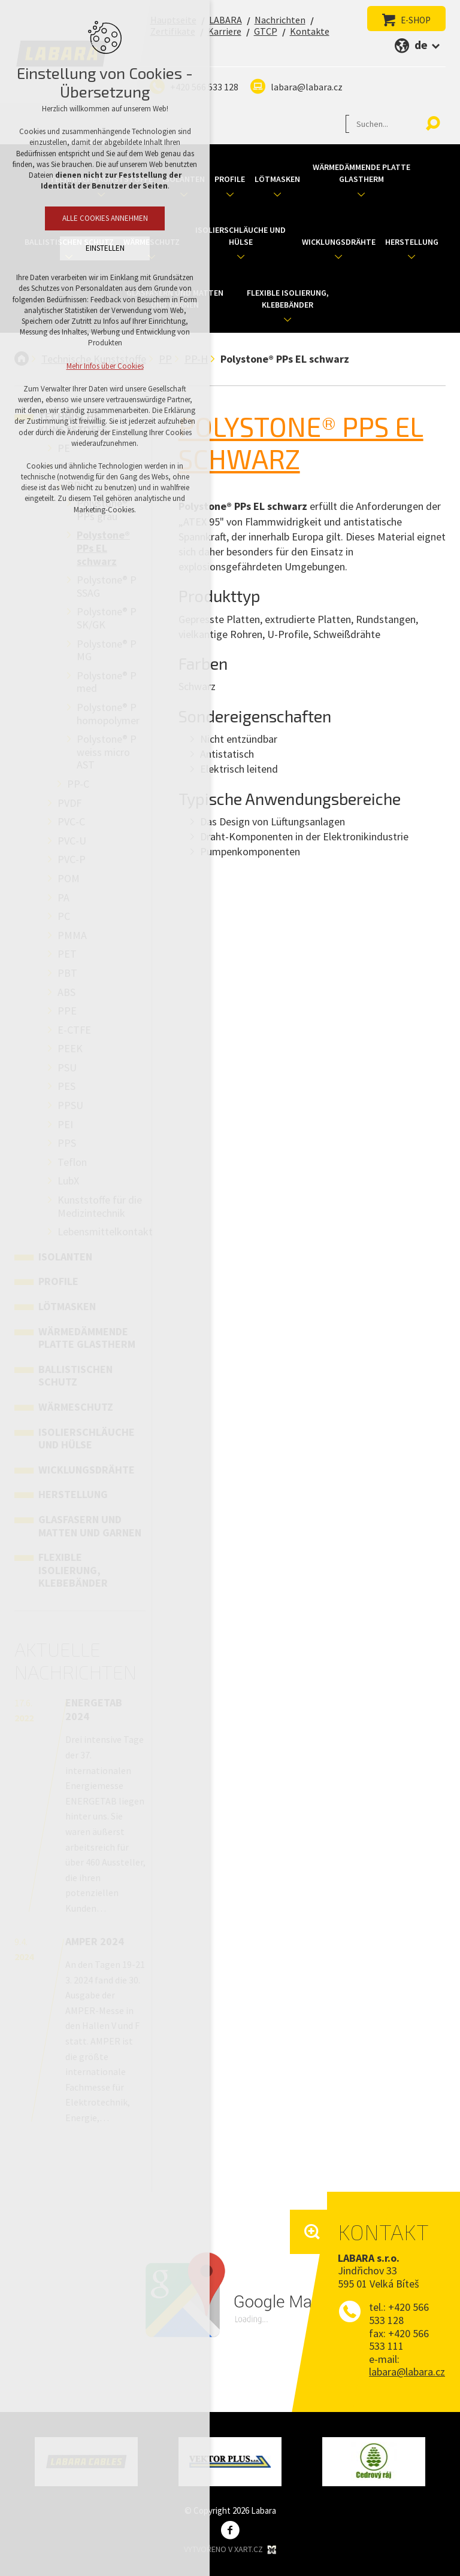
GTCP (265, 31)
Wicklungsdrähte (339, 241)
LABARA (225, 20)
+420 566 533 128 (399, 2313)
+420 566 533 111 (399, 2339)
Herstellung (411, 241)
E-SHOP (416, 20)
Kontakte (309, 31)
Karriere (224, 31)
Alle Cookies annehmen (105, 218)
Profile (229, 179)
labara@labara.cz (307, 87)
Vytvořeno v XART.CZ (231, 2550)
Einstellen (105, 248)
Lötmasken (277, 179)
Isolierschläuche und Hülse (240, 235)
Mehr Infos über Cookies (105, 366)
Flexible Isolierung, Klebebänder (288, 298)
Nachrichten (280, 20)
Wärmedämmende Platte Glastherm (361, 173)
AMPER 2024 (94, 1941)
